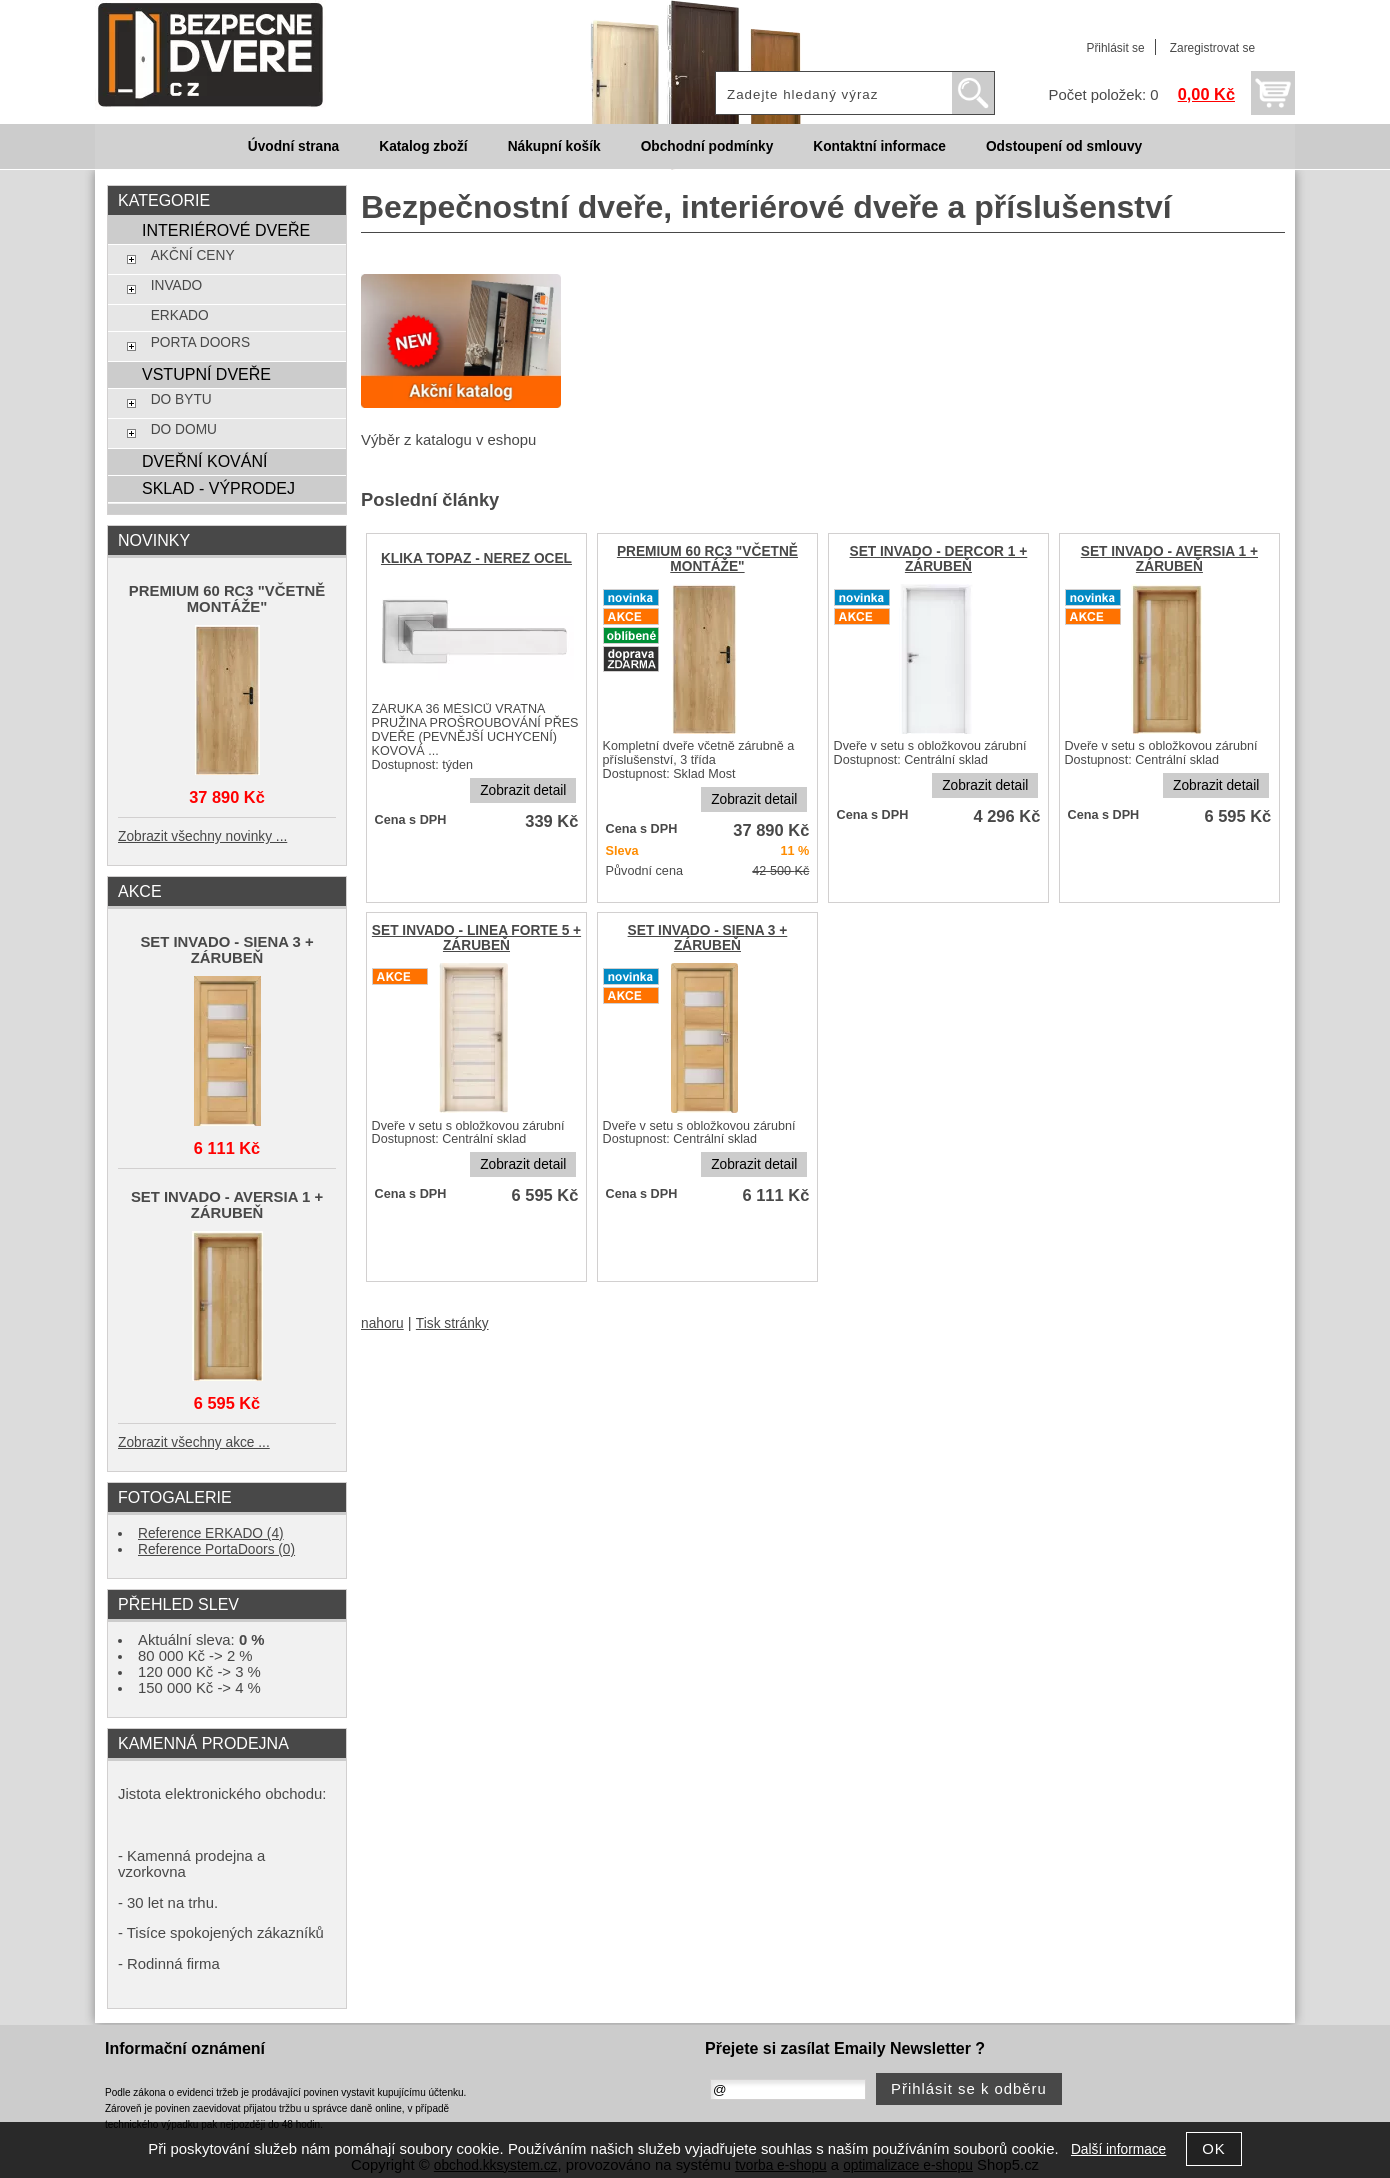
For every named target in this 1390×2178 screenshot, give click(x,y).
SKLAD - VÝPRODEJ (218, 488)
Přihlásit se (1115, 48)
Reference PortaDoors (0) (216, 1549)
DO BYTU (181, 399)
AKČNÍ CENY (193, 255)
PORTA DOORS (200, 342)
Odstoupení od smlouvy (1064, 146)
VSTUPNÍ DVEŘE (206, 374)
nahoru (382, 1323)
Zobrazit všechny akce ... (194, 1442)
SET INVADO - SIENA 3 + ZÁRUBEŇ (708, 938)
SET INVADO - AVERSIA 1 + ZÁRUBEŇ (1169, 559)
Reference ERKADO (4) (211, 1533)
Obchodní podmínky (707, 146)
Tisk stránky (452, 1323)
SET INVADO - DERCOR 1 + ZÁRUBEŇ (939, 559)
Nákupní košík (554, 146)
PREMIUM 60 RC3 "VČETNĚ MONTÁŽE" (707, 559)
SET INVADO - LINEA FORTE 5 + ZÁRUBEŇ (476, 938)
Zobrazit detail (523, 790)
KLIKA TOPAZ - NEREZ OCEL (476, 558)
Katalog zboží (423, 146)
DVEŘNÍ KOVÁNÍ (204, 461)
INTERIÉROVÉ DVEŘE (226, 230)
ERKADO (180, 315)
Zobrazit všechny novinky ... (202, 836)
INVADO (177, 285)
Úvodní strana (293, 146)
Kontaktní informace (879, 146)
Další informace (1118, 2149)
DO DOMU (184, 429)
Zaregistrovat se (1212, 48)
